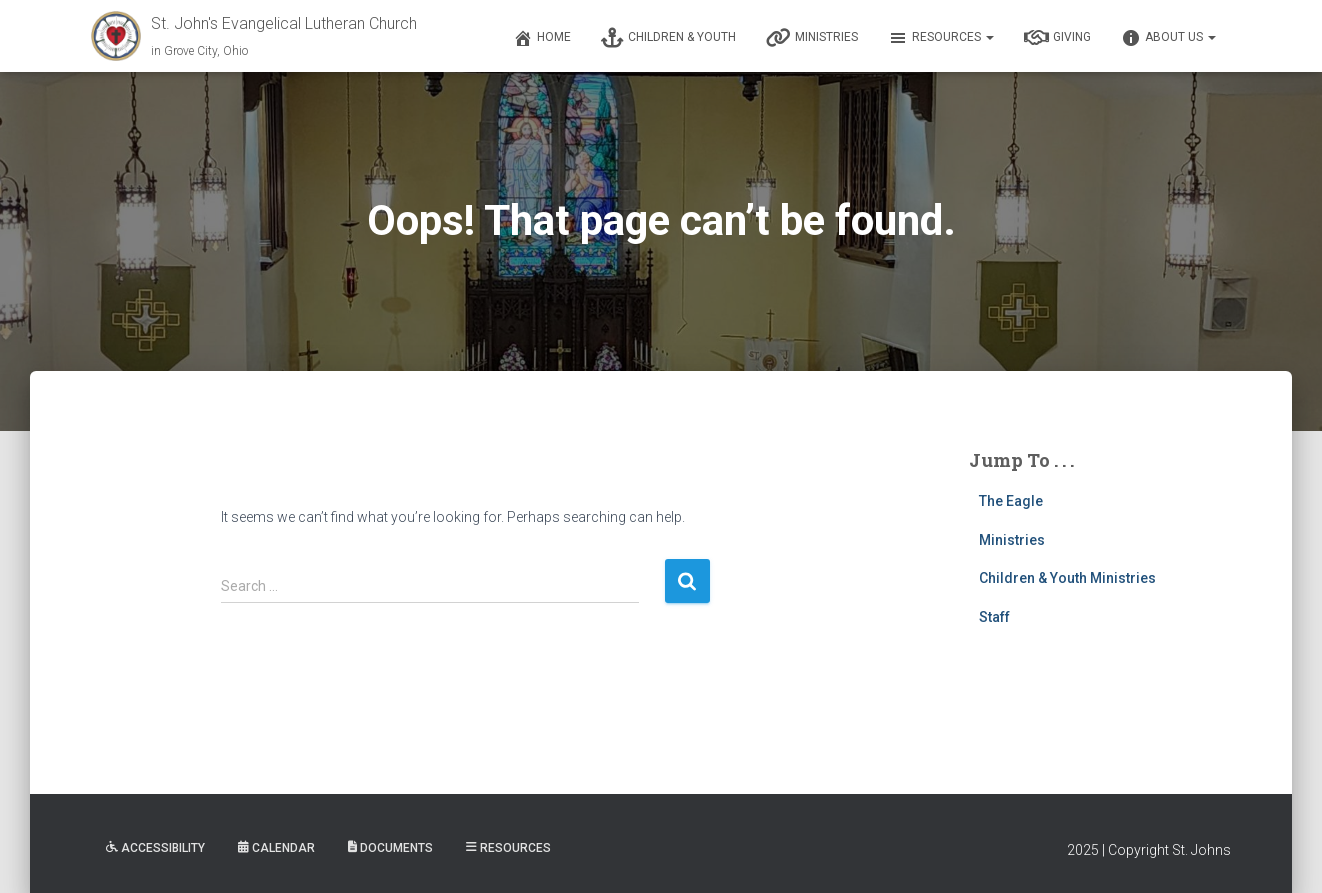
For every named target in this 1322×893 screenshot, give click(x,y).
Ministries (812, 38)
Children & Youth (668, 38)
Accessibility (155, 848)
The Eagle (1011, 501)
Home (542, 38)
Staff (994, 617)
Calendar (276, 848)
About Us (1168, 38)
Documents (390, 848)
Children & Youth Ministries (1067, 578)
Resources (941, 38)
